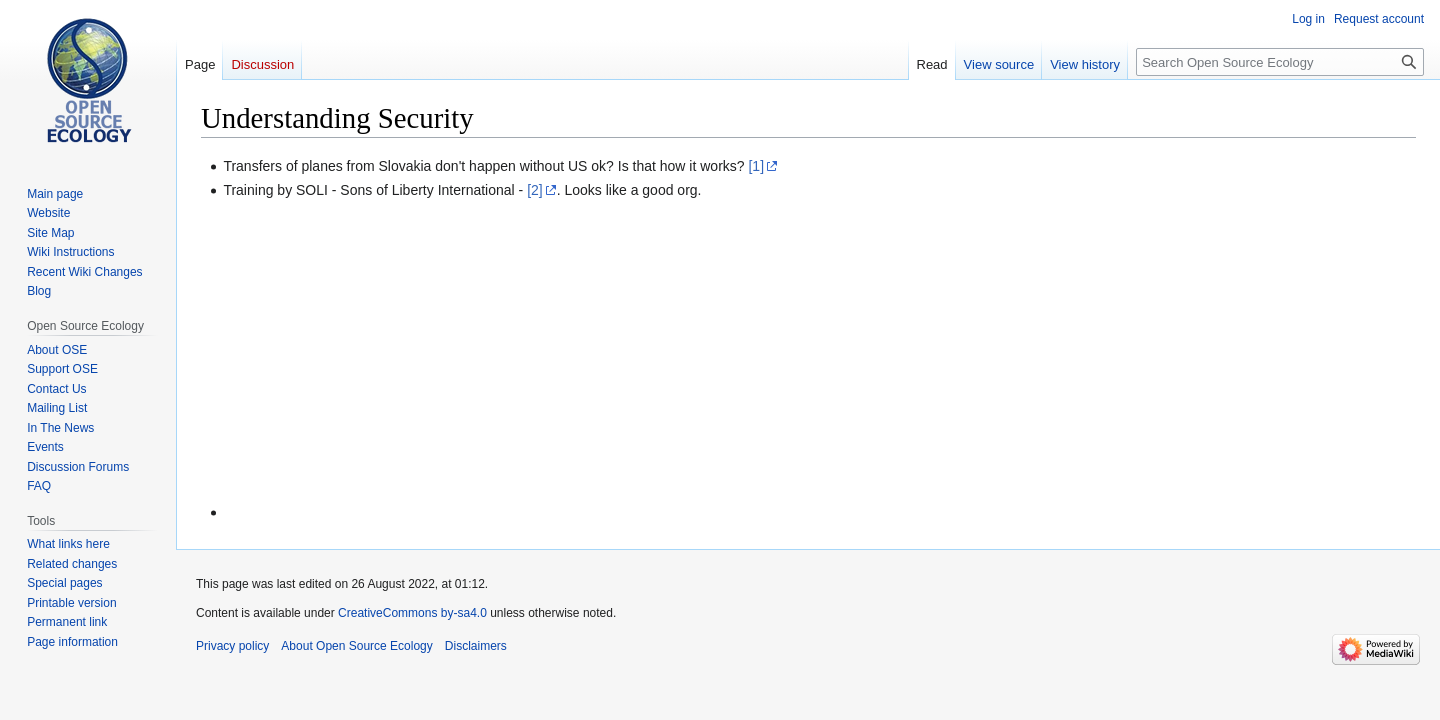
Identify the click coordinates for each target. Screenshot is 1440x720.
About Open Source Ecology (356, 646)
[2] (535, 190)
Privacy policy (232, 646)
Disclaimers (476, 646)
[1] (756, 166)
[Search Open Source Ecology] (1280, 62)
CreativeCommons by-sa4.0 (412, 613)
